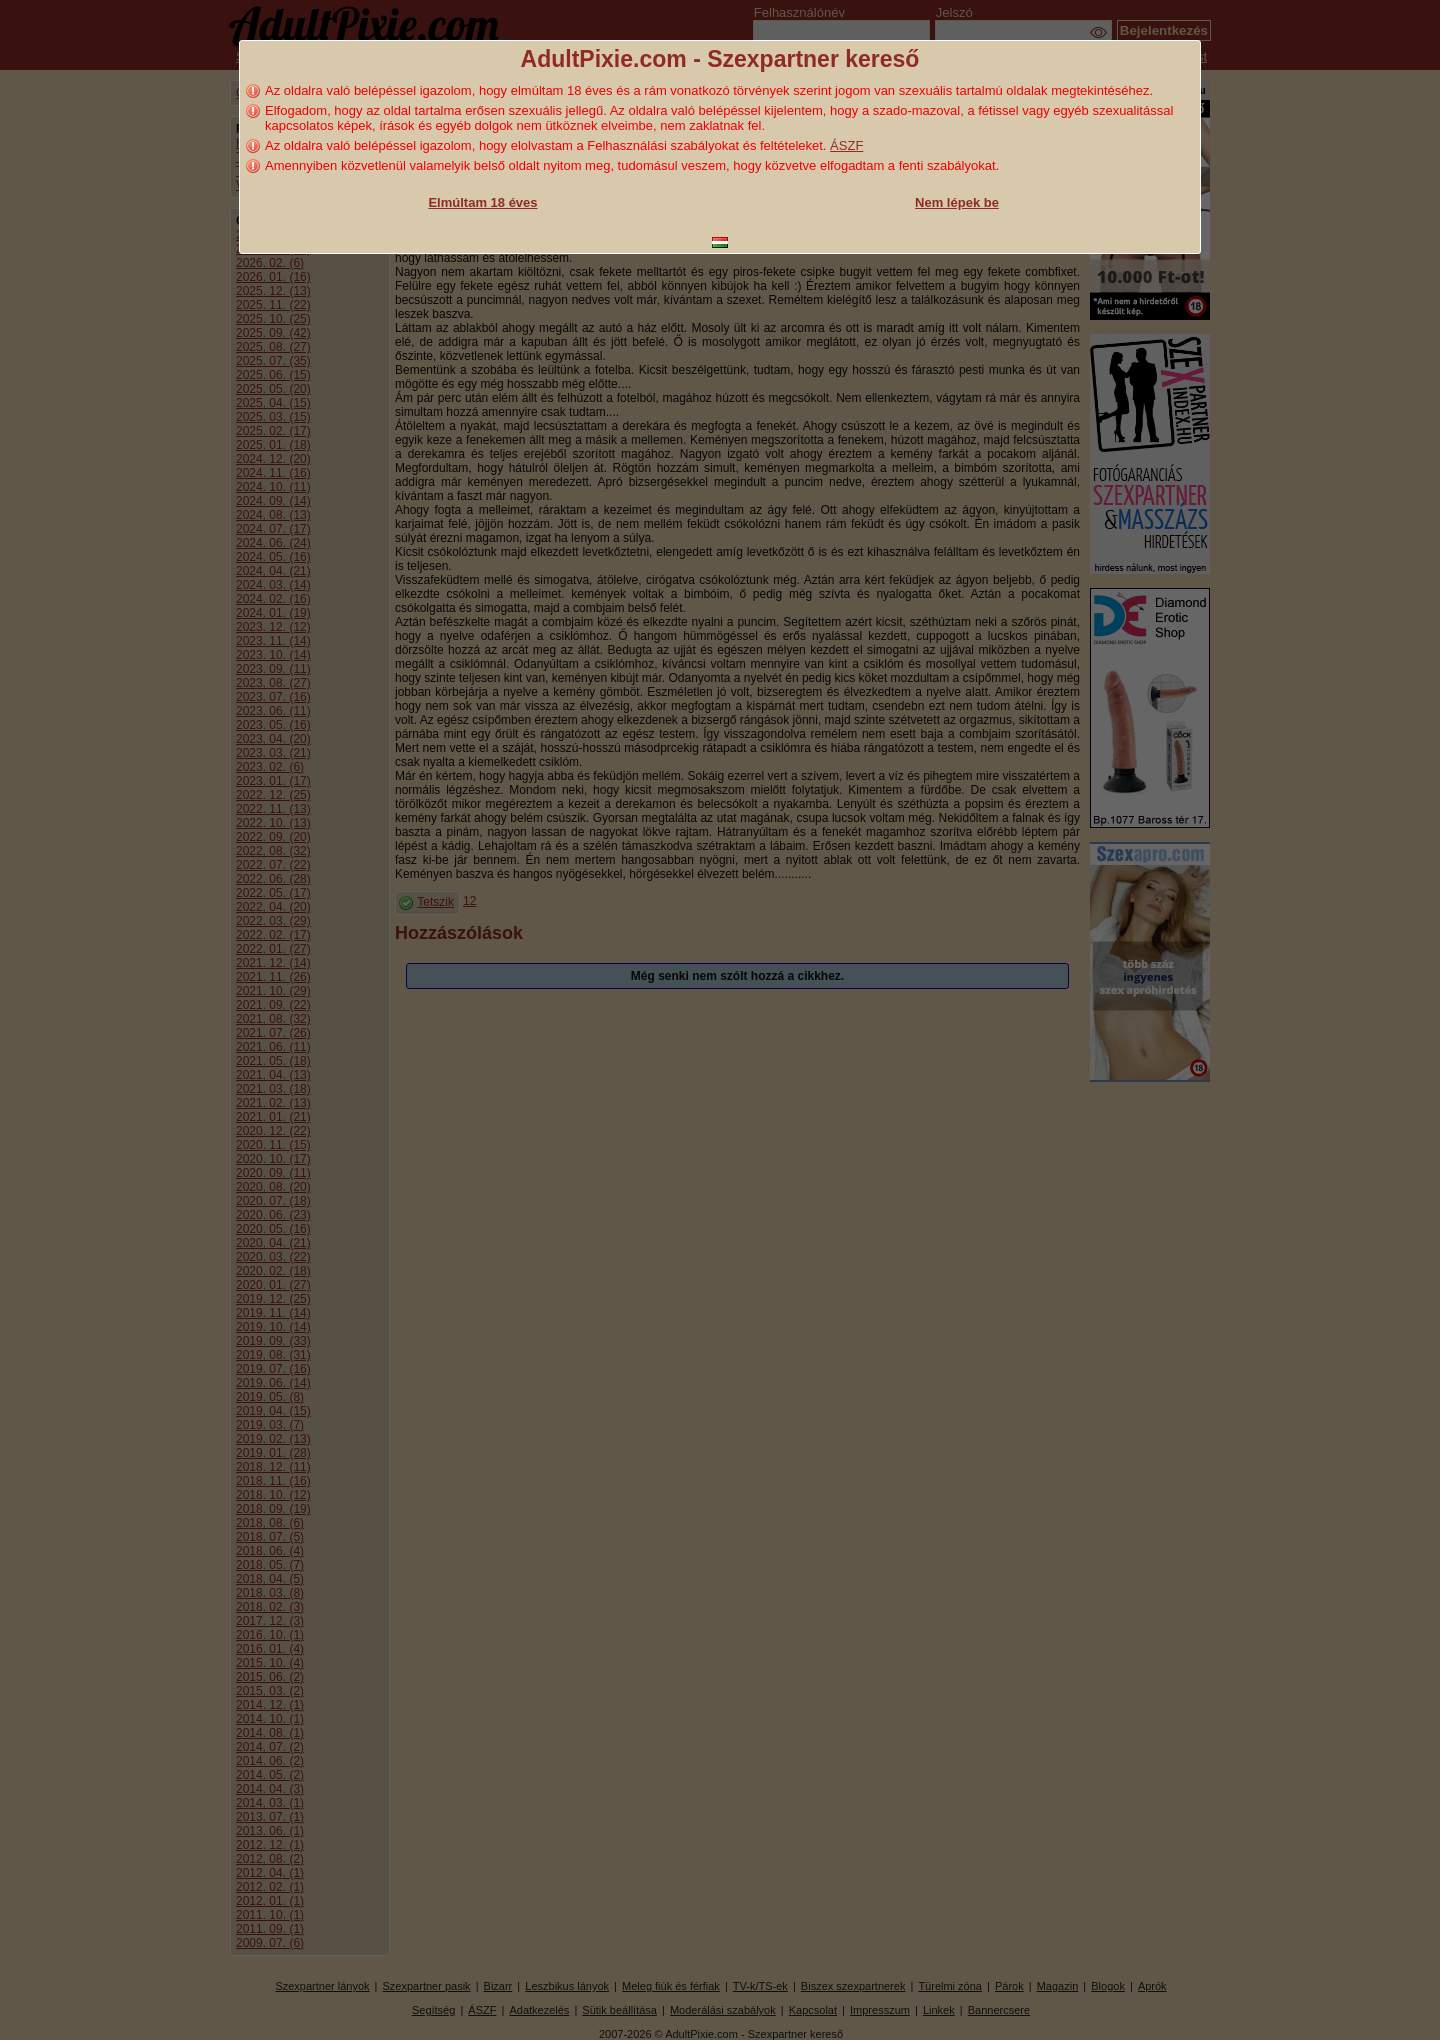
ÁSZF (846, 145)
